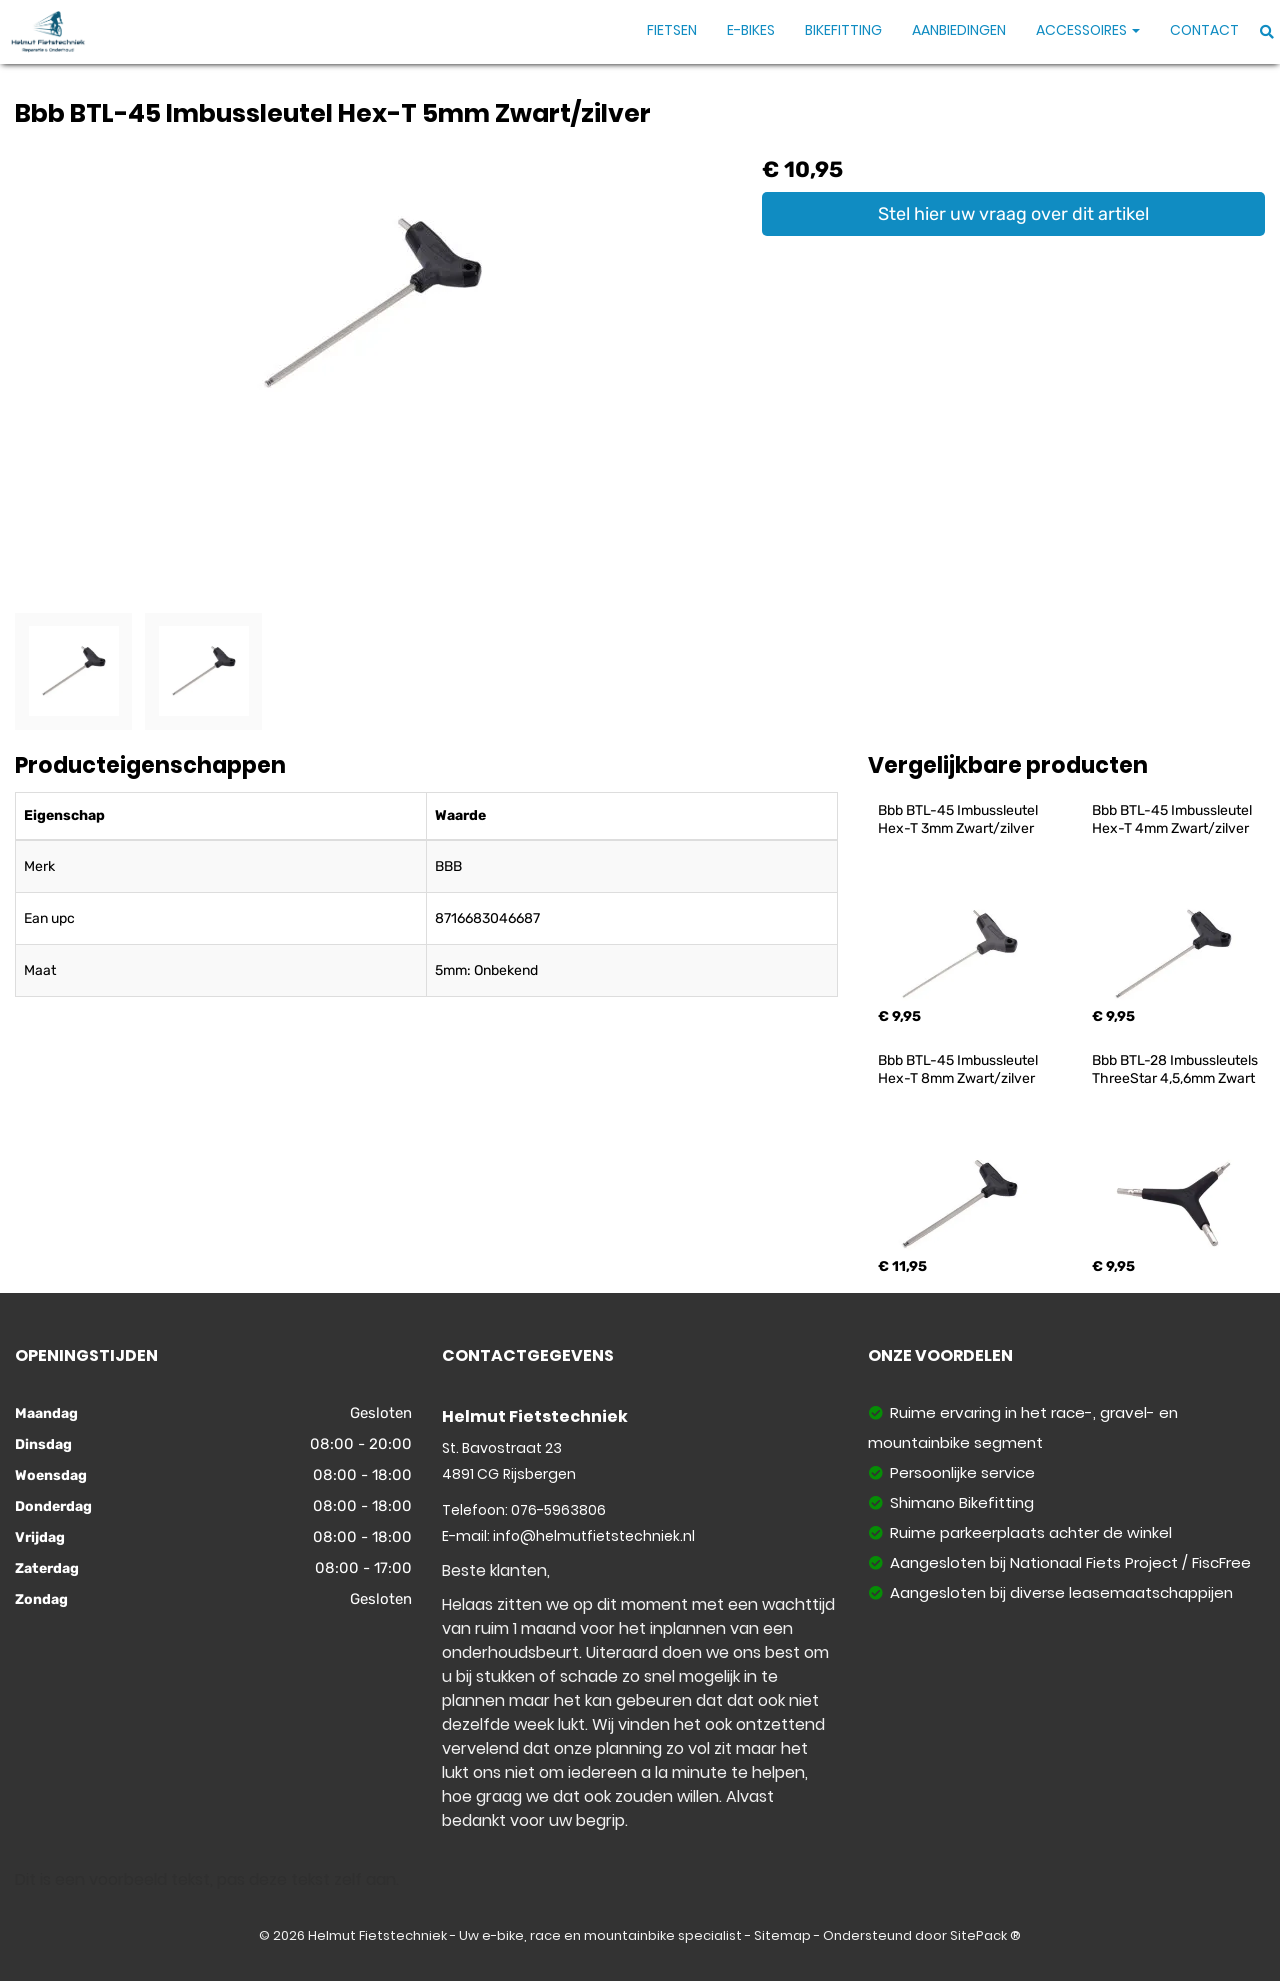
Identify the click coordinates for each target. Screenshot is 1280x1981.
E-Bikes (751, 30)
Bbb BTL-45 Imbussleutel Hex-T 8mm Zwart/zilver (959, 1069)
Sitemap (782, 1935)
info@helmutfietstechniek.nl (594, 1536)
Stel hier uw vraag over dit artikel (1013, 214)
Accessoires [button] (1088, 30)
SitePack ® (985, 1935)
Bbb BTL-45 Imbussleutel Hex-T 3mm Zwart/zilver (959, 819)
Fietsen (672, 30)
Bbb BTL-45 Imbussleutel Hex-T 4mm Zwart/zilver (1173, 819)
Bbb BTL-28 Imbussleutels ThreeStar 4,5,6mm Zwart (1176, 1069)
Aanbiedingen (959, 30)
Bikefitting (843, 30)
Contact (1204, 30)
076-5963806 (558, 1510)
